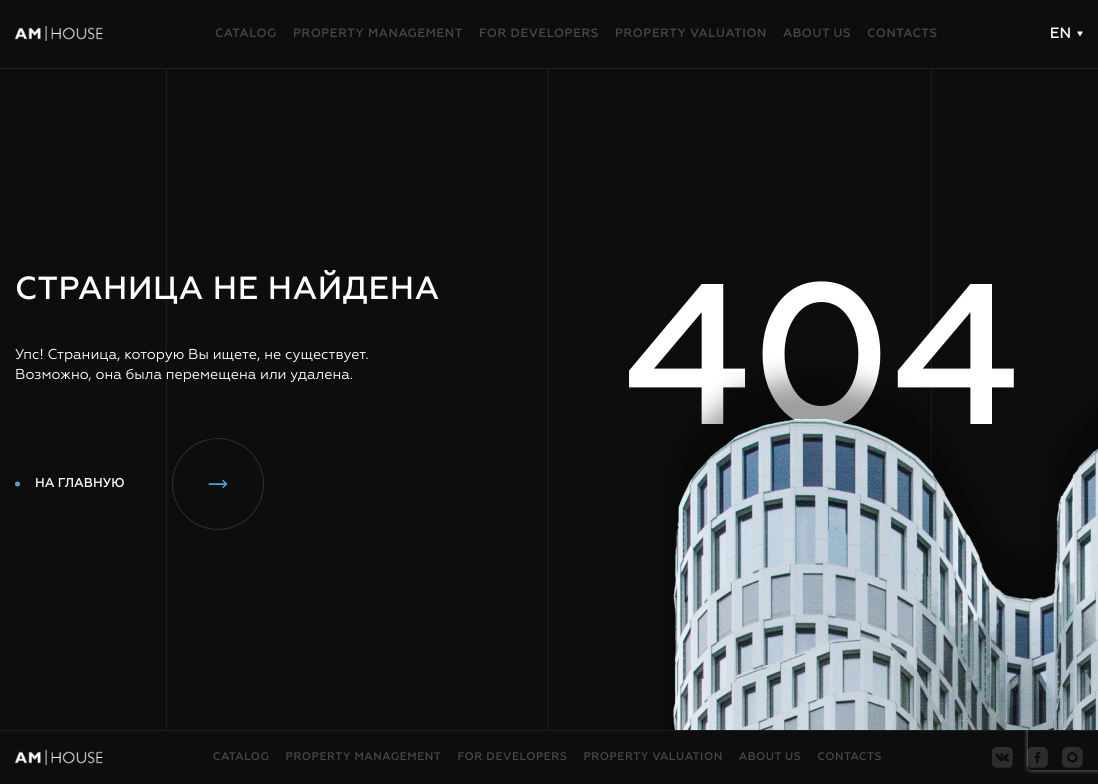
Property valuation (691, 34)
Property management (378, 34)
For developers (539, 34)
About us (817, 34)
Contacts (902, 34)
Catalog (246, 34)
